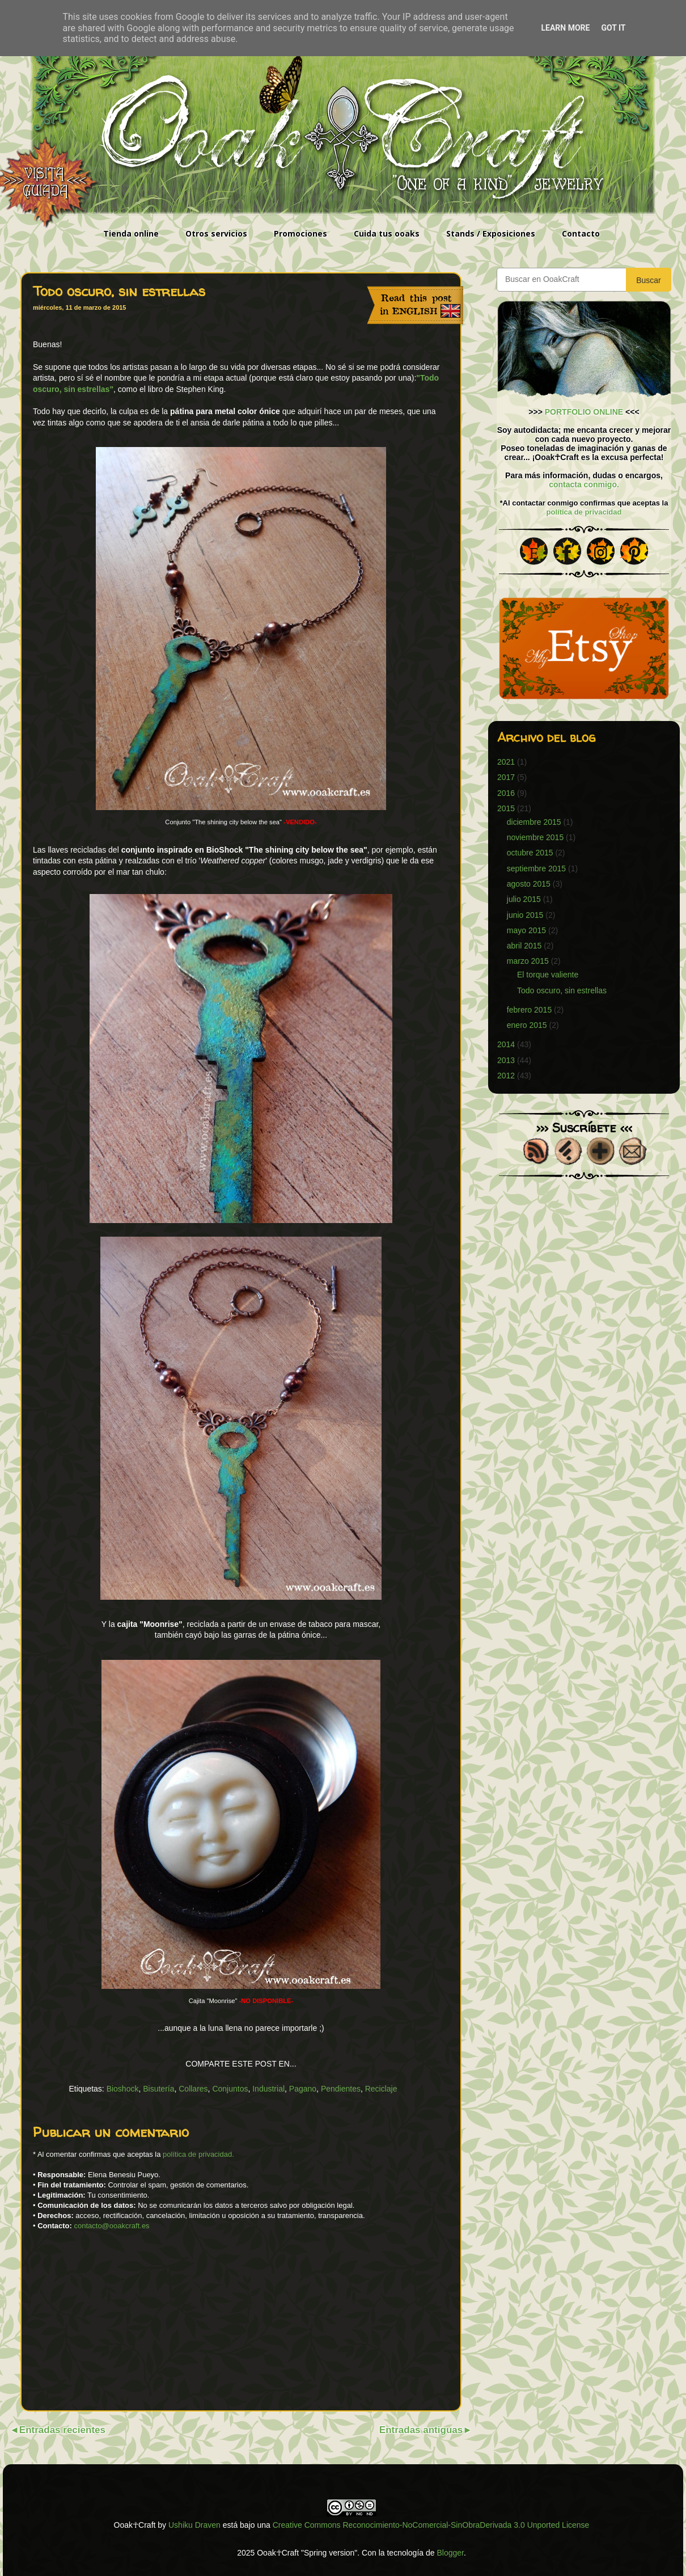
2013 (506, 1060)
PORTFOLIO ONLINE (584, 411)
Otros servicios (216, 233)
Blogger (450, 2552)
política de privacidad (584, 512)
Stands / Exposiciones (490, 233)
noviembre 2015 (535, 837)
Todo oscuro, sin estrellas (562, 990)
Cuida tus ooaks (387, 233)
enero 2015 (527, 1025)
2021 (506, 761)
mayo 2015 (526, 930)
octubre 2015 (530, 852)
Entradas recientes (62, 2430)
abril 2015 (524, 945)
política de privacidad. (198, 2154)
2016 (506, 793)
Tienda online (131, 233)
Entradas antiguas (421, 2430)
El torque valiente (547, 974)
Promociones (300, 233)
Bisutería (158, 2088)
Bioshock (123, 2088)
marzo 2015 (528, 961)
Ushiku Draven (194, 2524)
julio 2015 (524, 899)
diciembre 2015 (534, 822)
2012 (506, 1075)
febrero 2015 (529, 1009)
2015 (506, 808)
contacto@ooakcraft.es (111, 2225)
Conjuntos (230, 2088)
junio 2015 (525, 915)
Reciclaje (381, 2088)
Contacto (581, 233)
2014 (506, 1044)
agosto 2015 (529, 883)
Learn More (565, 27)
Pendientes (341, 2088)
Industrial (268, 2088)
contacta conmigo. (584, 484)
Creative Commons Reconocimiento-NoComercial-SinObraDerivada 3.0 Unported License (431, 2524)
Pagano (302, 2088)
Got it (613, 27)
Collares (193, 2088)
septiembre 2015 (536, 868)
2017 (506, 777)
